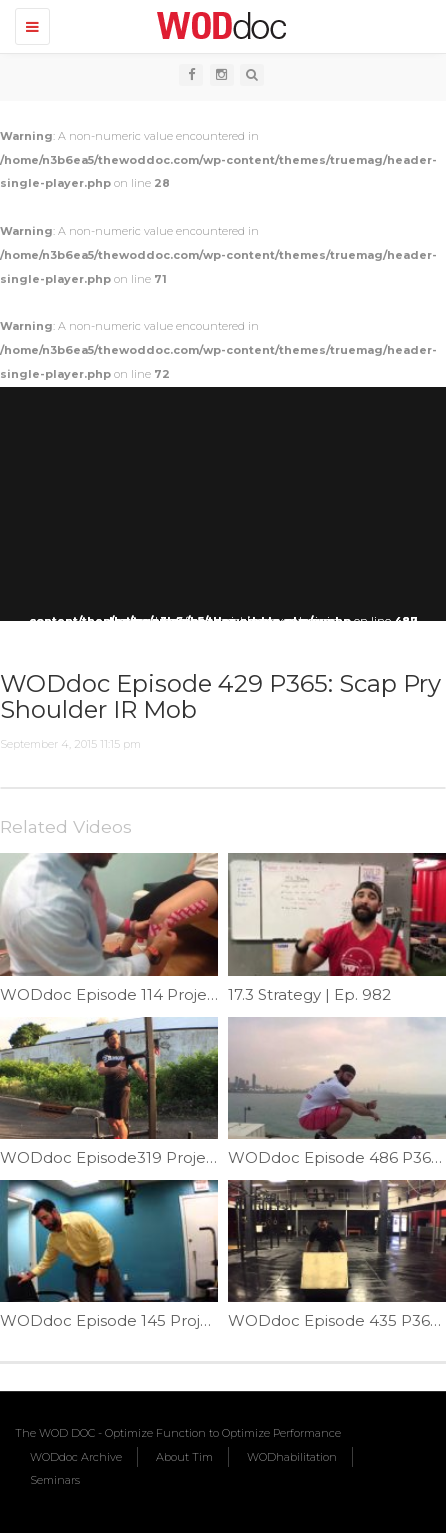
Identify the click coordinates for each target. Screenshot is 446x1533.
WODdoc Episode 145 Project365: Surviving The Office (204, 1320)
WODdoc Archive (76, 1457)
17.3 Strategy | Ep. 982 (309, 994)
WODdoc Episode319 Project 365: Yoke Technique (190, 1157)
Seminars (55, 1480)
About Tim (184, 1457)
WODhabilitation (292, 1457)
